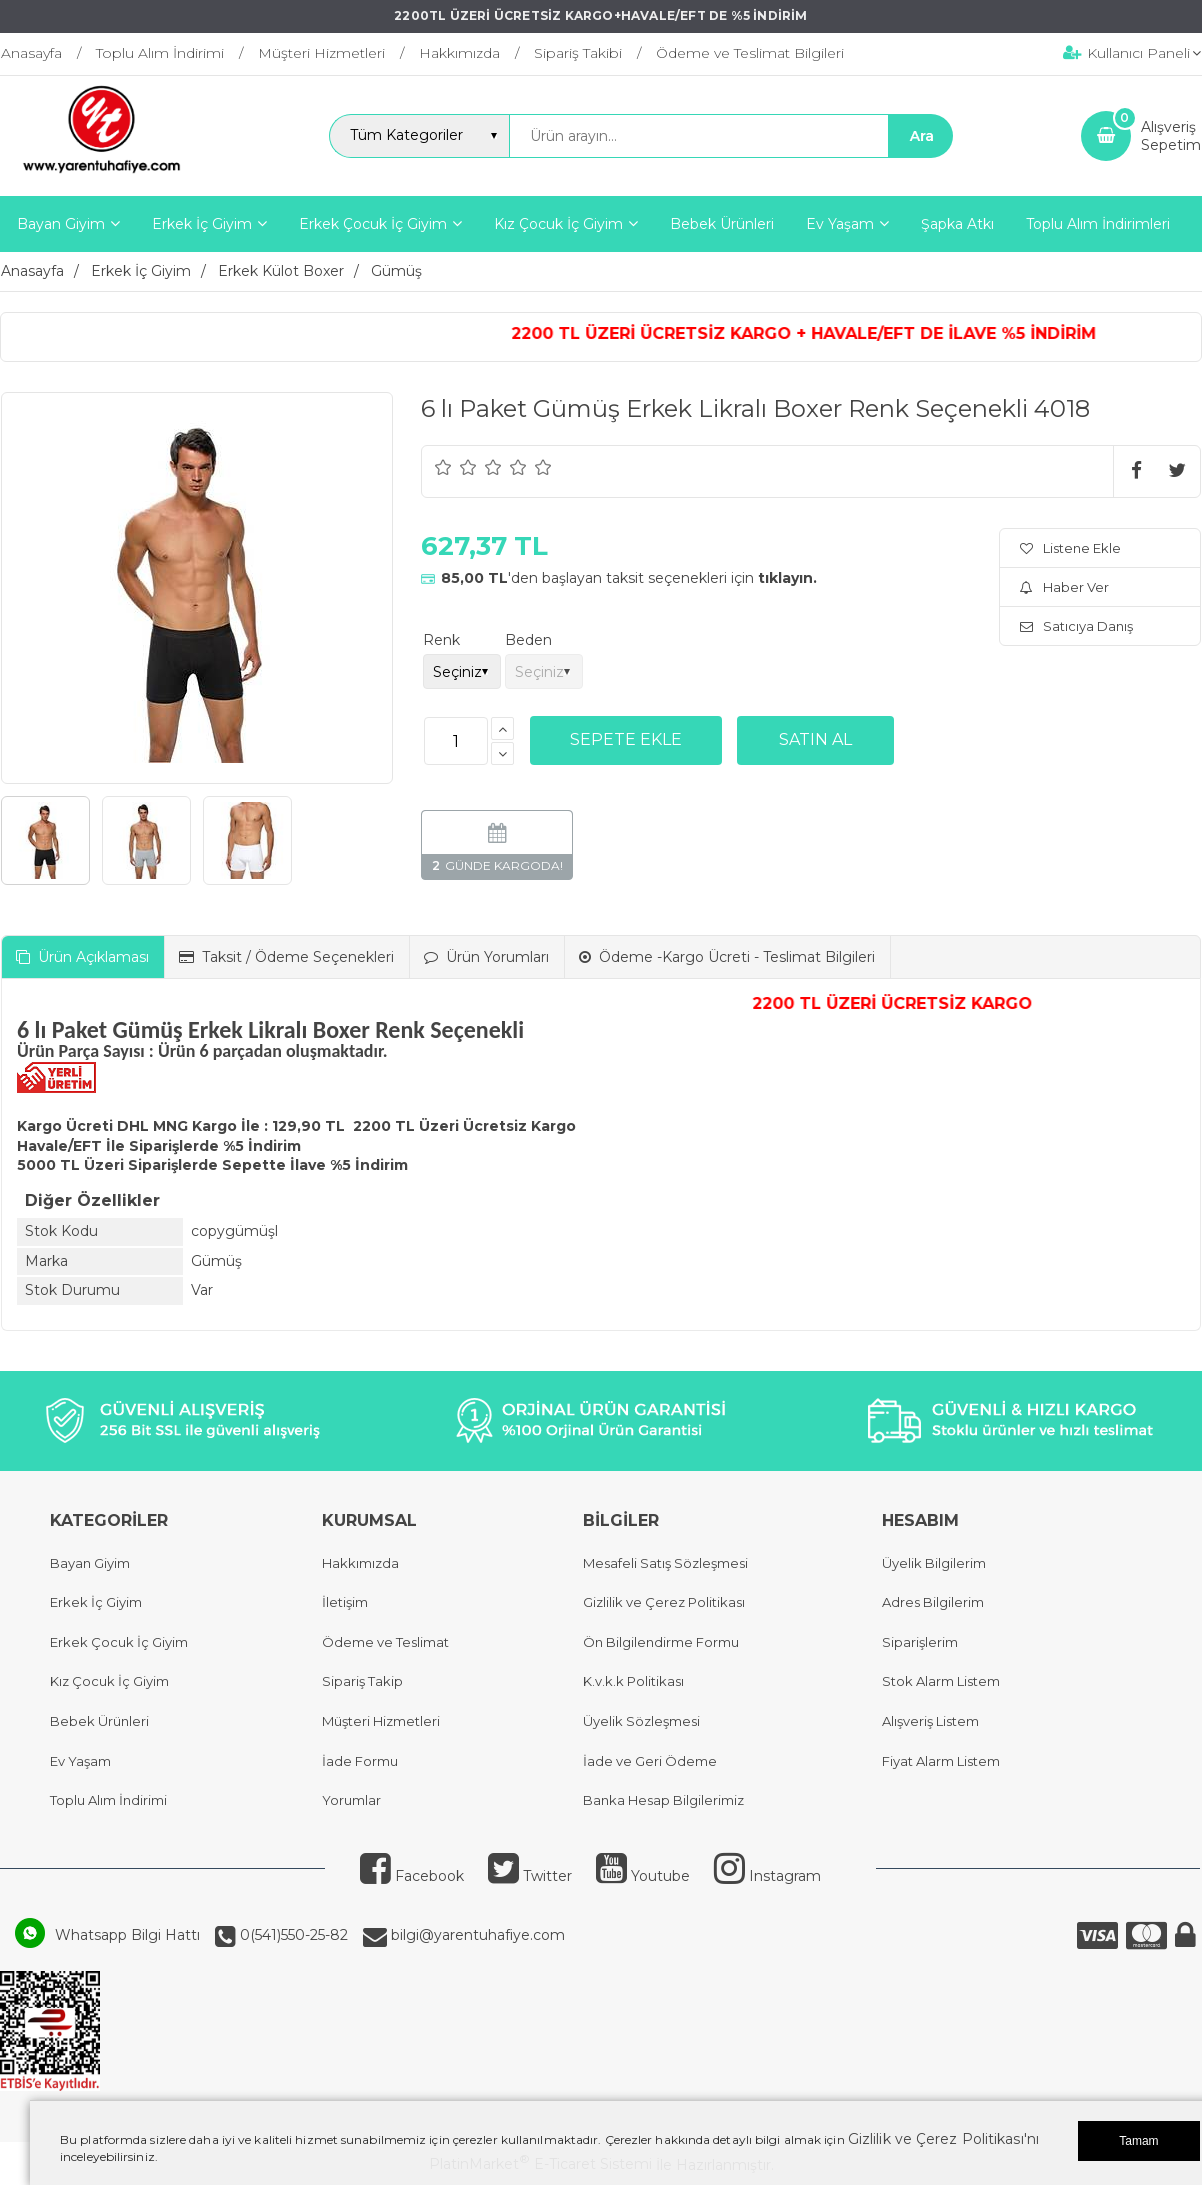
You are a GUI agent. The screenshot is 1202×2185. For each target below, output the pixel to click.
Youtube (643, 1876)
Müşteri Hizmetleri (381, 1721)
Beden (528, 640)
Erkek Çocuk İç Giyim (119, 1642)
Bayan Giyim (90, 1563)
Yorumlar (351, 1800)
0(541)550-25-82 (292, 1935)
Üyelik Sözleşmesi (641, 1721)
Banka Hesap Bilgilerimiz (663, 1800)
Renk (441, 640)
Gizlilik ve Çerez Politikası (664, 1602)
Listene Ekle (1070, 548)
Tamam (1138, 2141)
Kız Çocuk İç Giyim (109, 1681)
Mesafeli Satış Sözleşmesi (665, 1563)
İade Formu (360, 1761)
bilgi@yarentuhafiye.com (476, 1935)
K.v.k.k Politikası (633, 1681)
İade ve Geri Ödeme (650, 1761)
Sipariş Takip (362, 1681)
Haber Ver (1064, 587)
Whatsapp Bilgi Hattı (127, 1935)
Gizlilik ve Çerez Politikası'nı (943, 2139)
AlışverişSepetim (1171, 136)
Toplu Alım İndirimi (108, 1800)
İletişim (345, 1602)
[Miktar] (456, 741)
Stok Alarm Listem (941, 1681)
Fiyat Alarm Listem (941, 1761)
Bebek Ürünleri (99, 1721)
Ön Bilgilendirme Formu (661, 1642)
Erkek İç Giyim (96, 1602)
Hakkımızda (360, 1563)
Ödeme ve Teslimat (385, 1642)
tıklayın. (787, 578)
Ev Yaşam (80, 1761)
